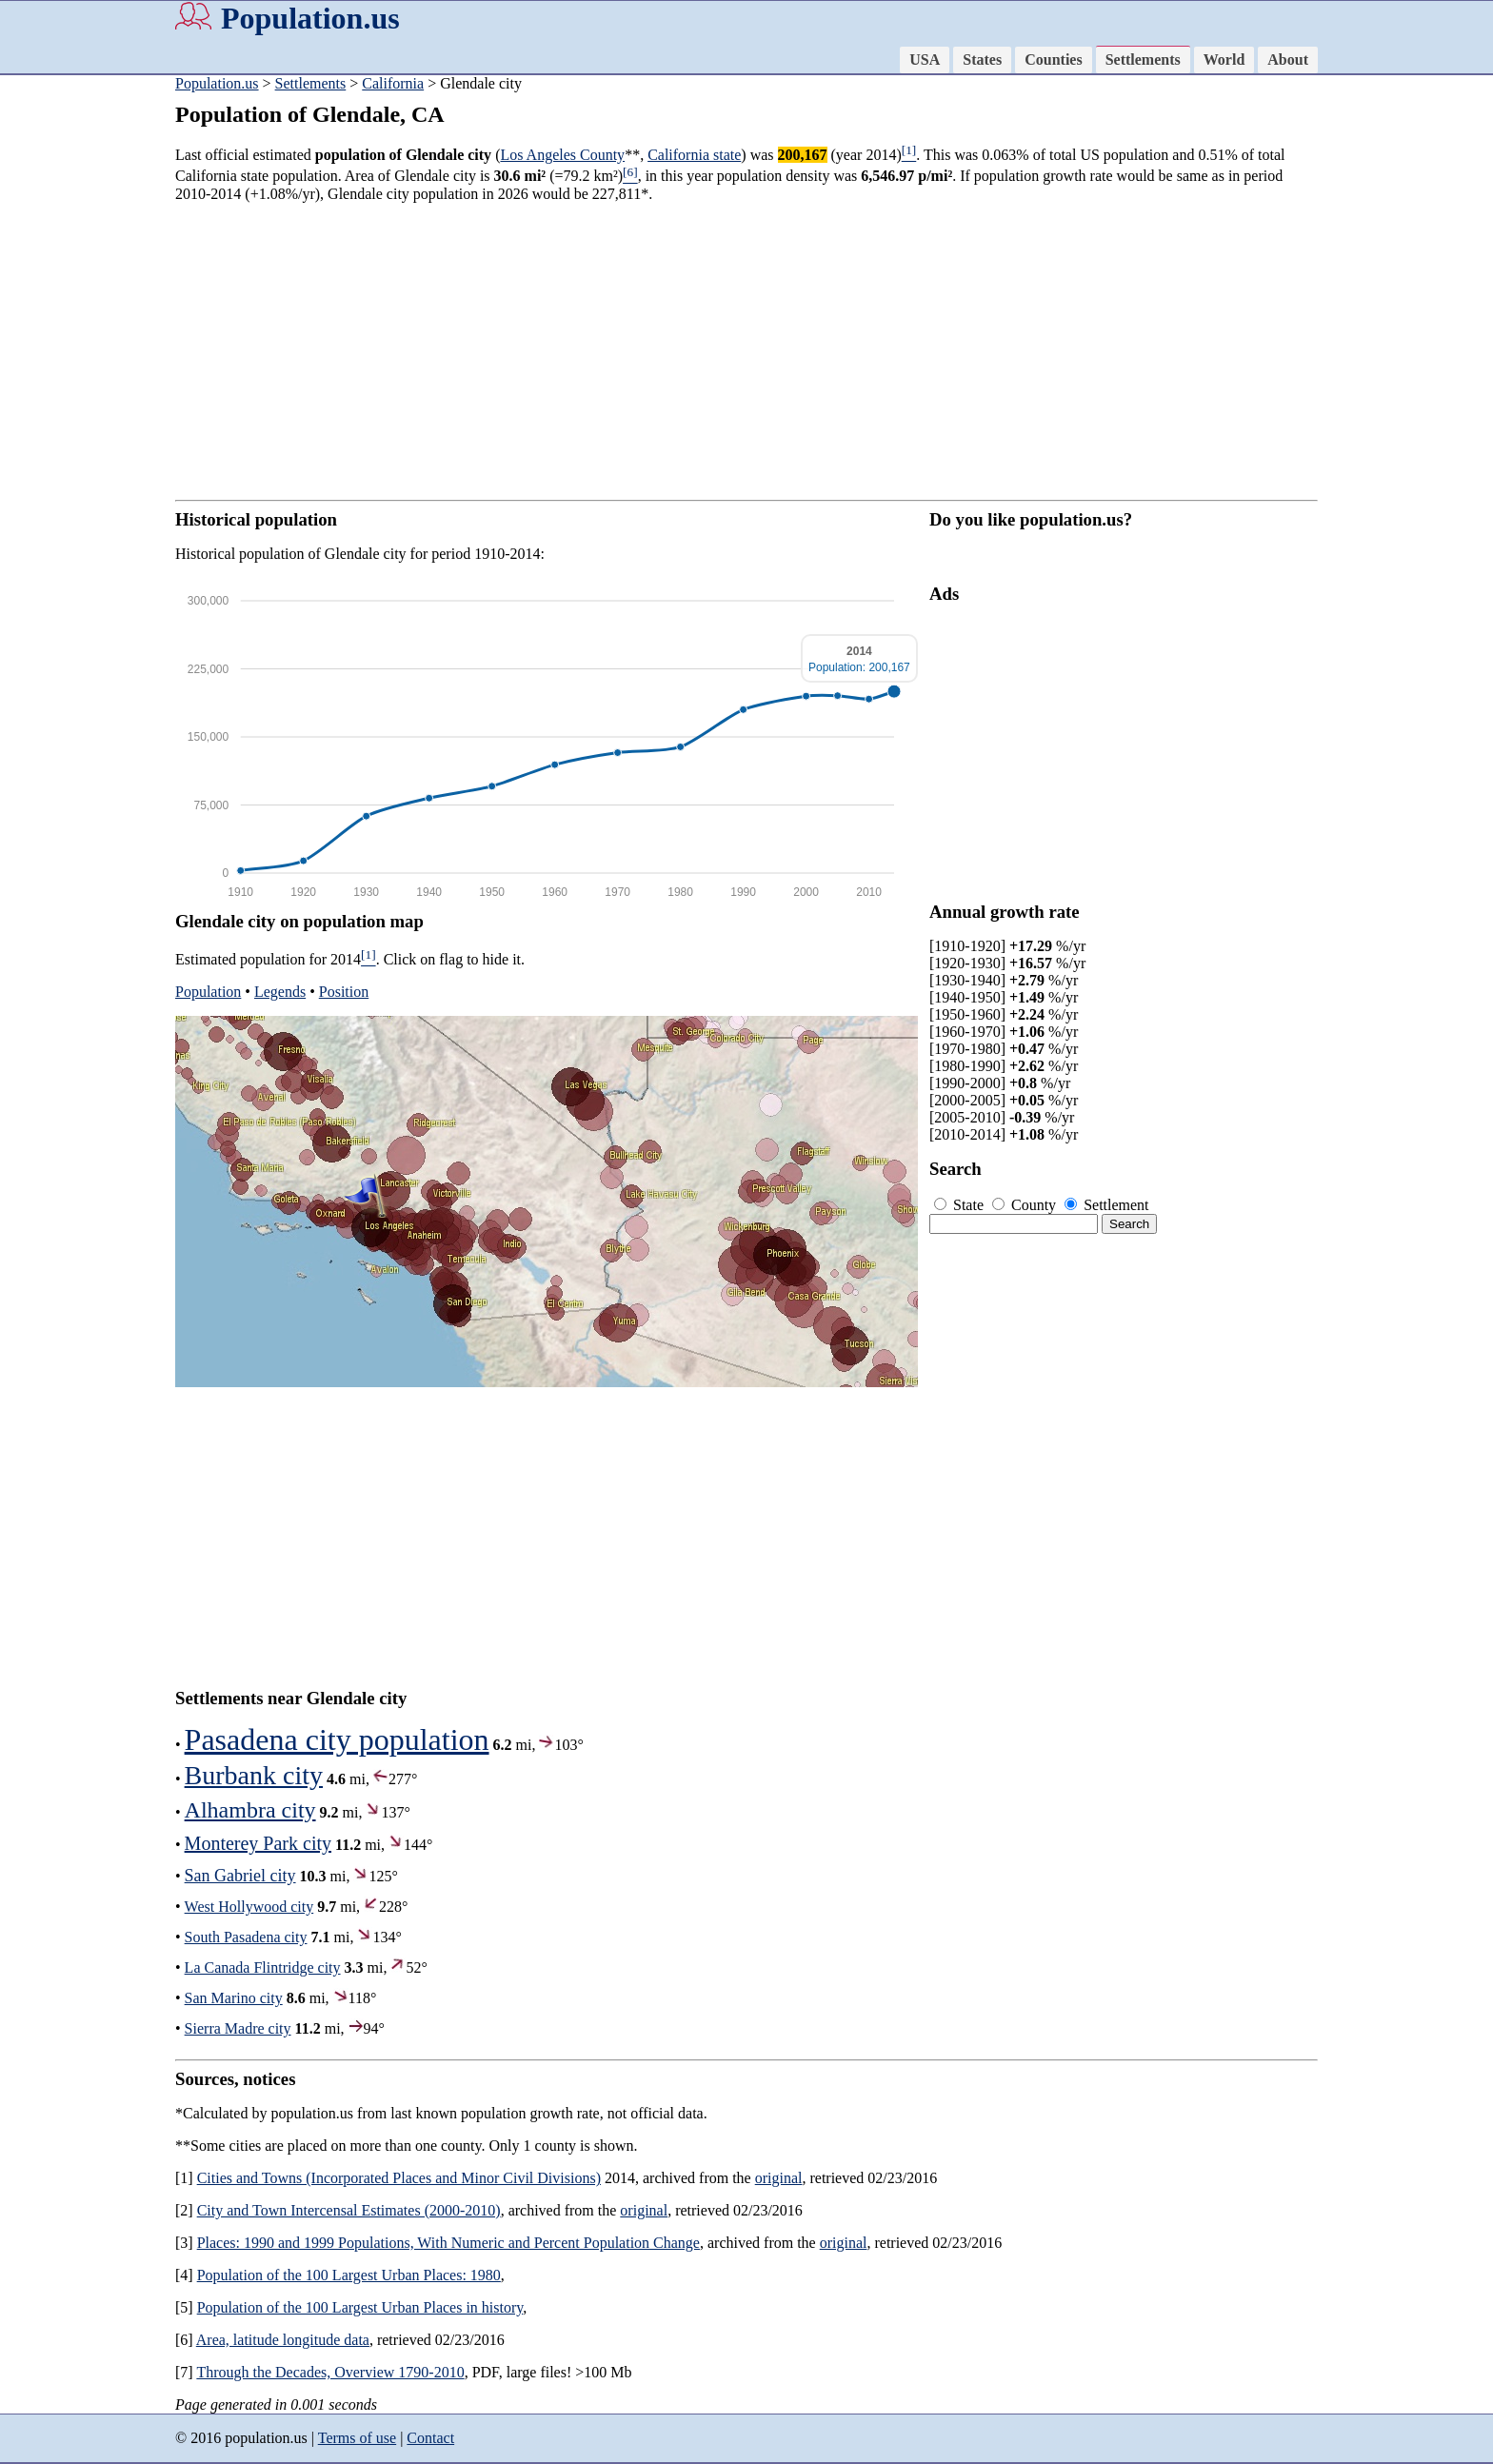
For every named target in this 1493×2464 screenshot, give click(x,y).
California (393, 83)
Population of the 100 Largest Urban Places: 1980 (349, 2275)
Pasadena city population (337, 1739)
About (1287, 59)
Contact (430, 2438)
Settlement (1106, 1205)
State (960, 1205)
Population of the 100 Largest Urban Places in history (360, 2307)
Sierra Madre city (238, 2028)
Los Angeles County (562, 155)
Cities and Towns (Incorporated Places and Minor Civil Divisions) (399, 2178)
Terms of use (357, 2438)
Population (208, 992)
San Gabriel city (240, 1875)
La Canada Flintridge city (263, 1967)
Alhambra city (250, 1810)
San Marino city (234, 1998)
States (982, 59)
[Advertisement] (76, 371)
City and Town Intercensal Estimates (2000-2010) (349, 2210)
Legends (280, 992)
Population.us (310, 18)
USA (924, 59)
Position (343, 992)
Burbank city (254, 1775)
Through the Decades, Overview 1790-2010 (330, 2372)
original (779, 2178)
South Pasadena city (246, 1937)
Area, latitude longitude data (282, 2340)
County (1026, 1205)
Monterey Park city (258, 1843)
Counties (1053, 59)
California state (694, 155)
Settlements (1143, 59)
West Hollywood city (249, 1906)
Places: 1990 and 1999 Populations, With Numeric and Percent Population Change (448, 2243)
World (1224, 59)
